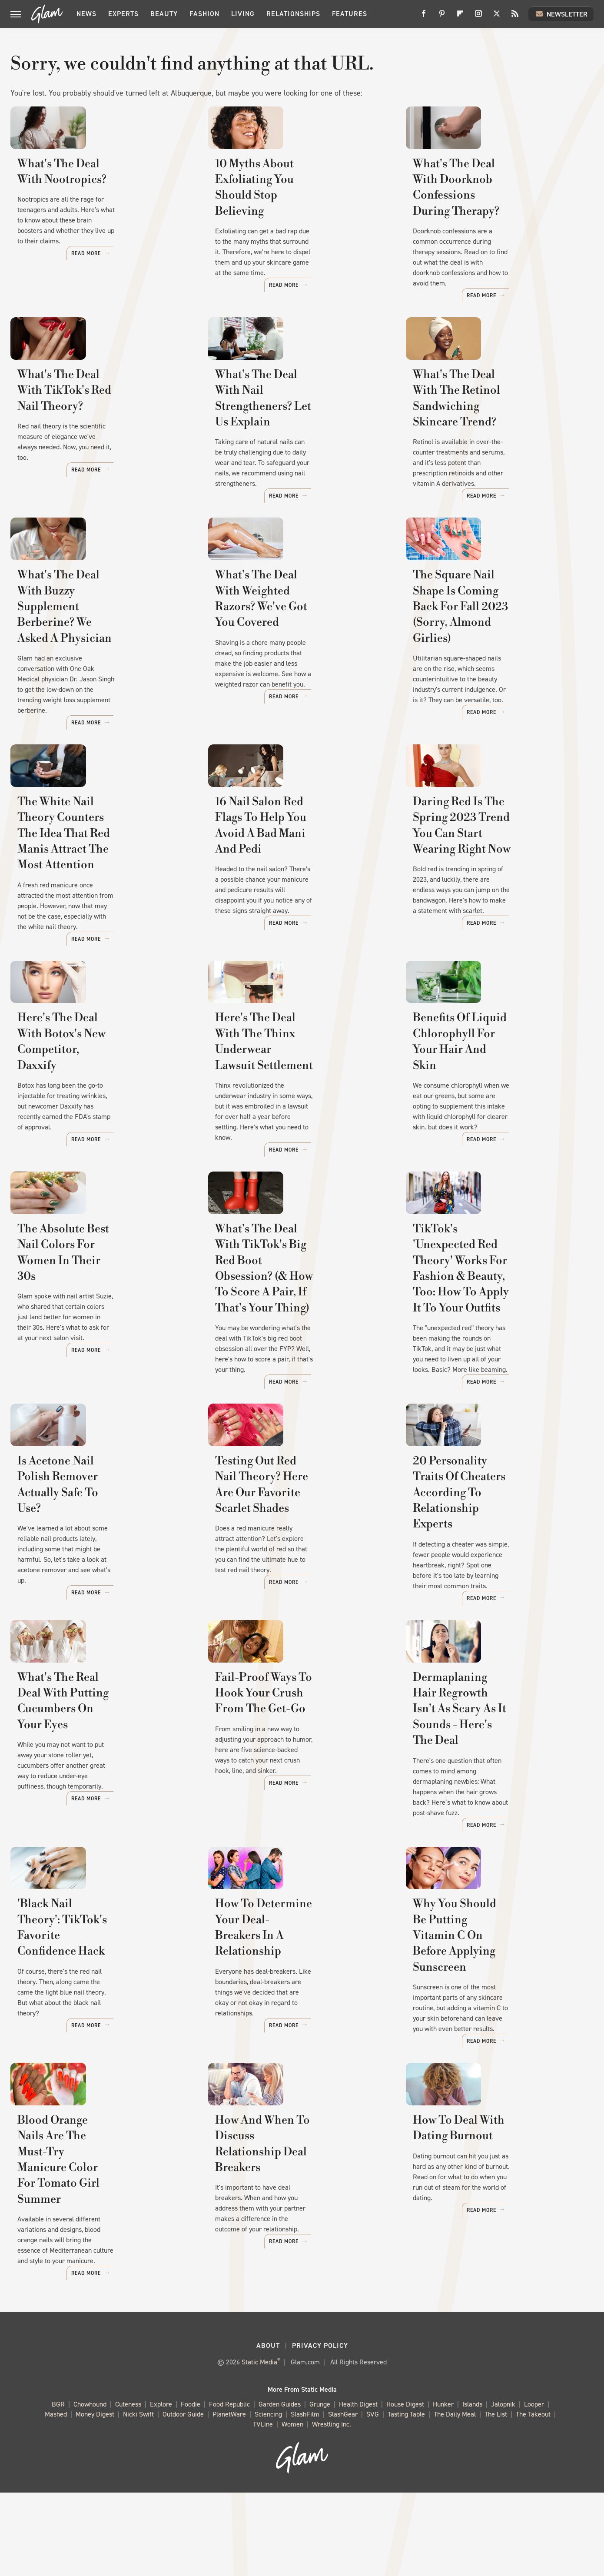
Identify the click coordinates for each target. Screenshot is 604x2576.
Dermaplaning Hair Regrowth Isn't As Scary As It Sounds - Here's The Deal (493, 1826)
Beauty (164, 13)
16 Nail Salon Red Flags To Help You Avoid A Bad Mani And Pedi (299, 893)
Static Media (259, 2445)
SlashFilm (305, 2498)
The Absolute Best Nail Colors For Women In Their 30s (97, 1347)
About (268, 2428)
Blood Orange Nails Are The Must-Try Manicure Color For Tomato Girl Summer (96, 2280)
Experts (123, 13)
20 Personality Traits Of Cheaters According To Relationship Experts (478, 1598)
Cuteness (128, 2488)
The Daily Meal (455, 2498)
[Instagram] (478, 17)
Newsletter (560, 14)
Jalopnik (503, 2488)
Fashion (204, 13)
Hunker (443, 2488)
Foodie (190, 2488)
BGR (58, 2488)
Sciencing (268, 2498)
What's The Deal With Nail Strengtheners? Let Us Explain (296, 439)
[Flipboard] (460, 17)
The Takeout (533, 2498)
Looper (534, 2488)
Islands (472, 2488)
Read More (166, 295)
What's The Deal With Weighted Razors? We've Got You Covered (298, 666)
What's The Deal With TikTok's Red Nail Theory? (100, 439)
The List (496, 2498)
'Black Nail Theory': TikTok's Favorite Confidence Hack (95, 2045)
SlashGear (343, 2498)
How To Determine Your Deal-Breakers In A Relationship (296, 2045)
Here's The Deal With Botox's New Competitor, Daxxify (95, 1136)
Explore (161, 2488)
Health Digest (358, 2488)
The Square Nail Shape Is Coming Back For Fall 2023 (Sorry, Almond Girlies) (486, 674)
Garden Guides (280, 2488)
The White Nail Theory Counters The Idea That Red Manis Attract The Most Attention (92, 908)
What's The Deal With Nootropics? (76, 227)
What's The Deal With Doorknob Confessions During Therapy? (499, 227)
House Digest (405, 2488)
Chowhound (89, 2488)
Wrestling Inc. (331, 2508)
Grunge (319, 2488)
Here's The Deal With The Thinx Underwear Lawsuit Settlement (300, 1136)
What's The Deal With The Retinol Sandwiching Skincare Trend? (494, 447)
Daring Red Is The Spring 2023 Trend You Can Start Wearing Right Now (495, 901)
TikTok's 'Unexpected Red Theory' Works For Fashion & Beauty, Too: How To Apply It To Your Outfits (498, 1363)
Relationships (293, 13)
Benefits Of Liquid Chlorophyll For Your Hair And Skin (496, 1136)
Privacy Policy (320, 2428)
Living (243, 13)
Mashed (56, 2498)
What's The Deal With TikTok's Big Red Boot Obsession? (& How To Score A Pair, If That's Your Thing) (297, 1363)
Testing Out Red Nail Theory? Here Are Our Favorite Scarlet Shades (294, 1598)
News (86, 13)
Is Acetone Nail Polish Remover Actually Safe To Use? (101, 1590)
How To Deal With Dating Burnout (481, 2272)
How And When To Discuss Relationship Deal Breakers (288, 2272)
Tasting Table (406, 2498)
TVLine (263, 2508)
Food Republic (229, 2488)
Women (292, 2508)
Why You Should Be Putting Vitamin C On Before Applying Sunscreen (494, 2053)
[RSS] (515, 17)
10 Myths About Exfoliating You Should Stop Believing (299, 227)
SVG (372, 2498)
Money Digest (95, 2498)
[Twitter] (496, 17)
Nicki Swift (138, 2498)
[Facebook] (423, 17)
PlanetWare (229, 2498)
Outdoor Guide (183, 2498)
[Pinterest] (442, 17)
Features (349, 13)
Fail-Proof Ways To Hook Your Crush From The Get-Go (296, 1817)
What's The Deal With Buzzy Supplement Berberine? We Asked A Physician (92, 674)
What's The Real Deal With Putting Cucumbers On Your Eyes (93, 1826)
